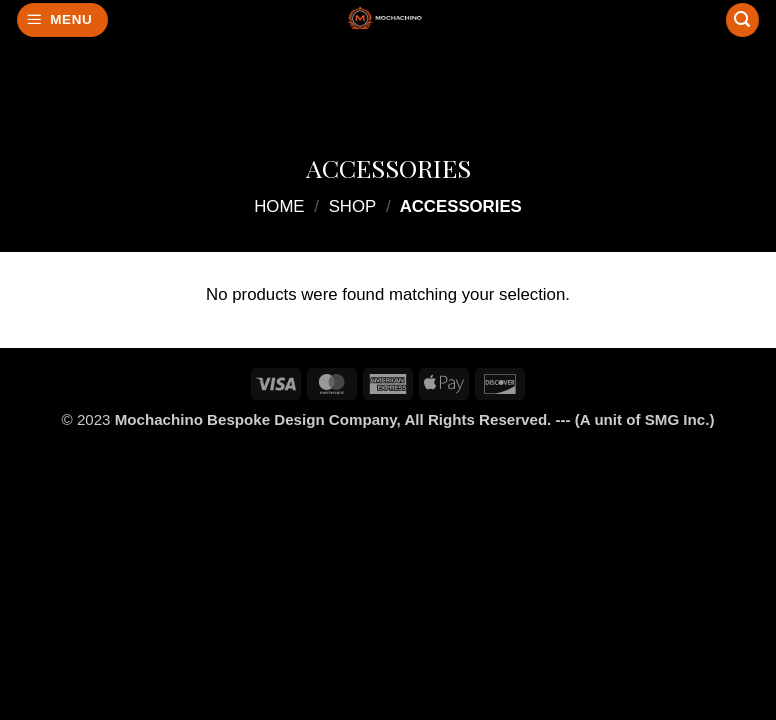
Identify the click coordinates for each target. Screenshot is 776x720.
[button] (63, 20)
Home (279, 206)
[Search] (743, 20)
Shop (353, 206)
